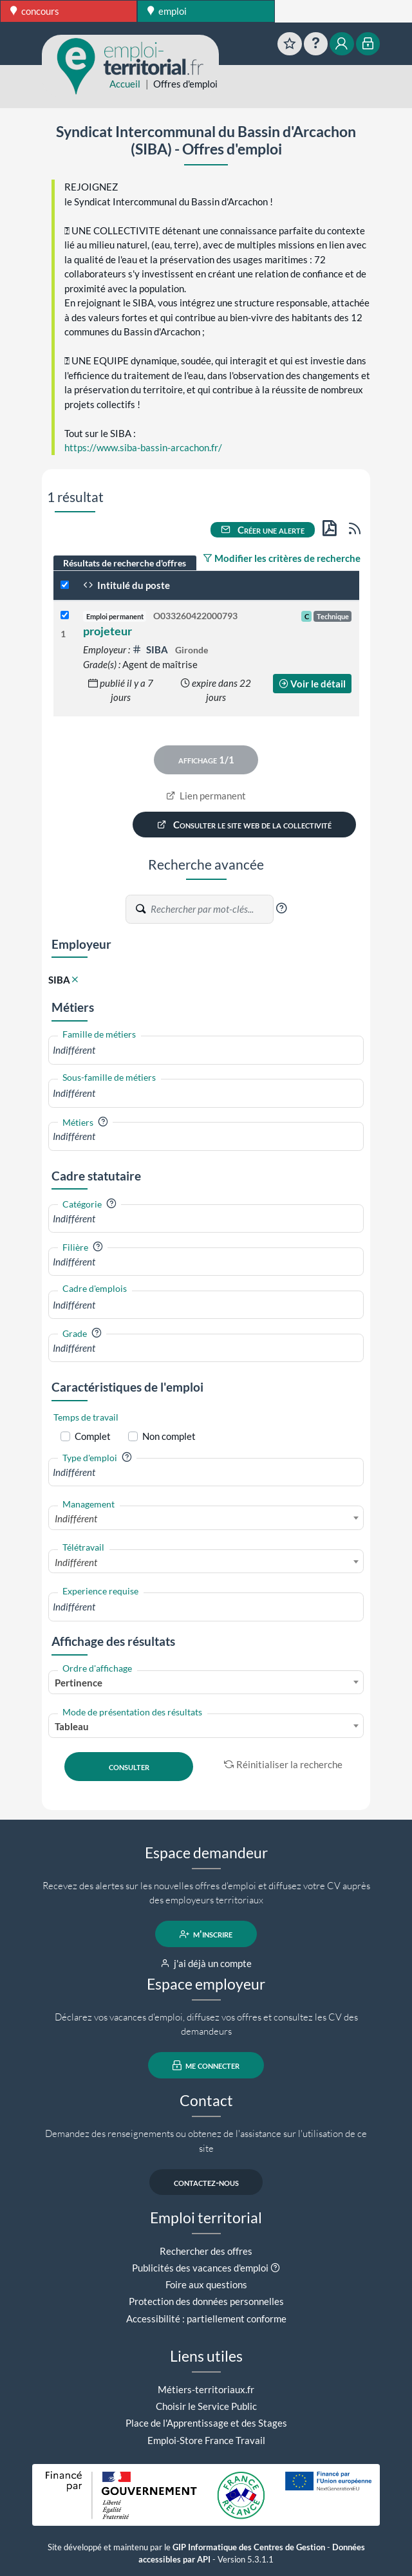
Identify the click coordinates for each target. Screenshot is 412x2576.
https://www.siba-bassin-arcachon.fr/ (143, 447)
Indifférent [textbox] (76, 1518)
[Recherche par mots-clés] (211, 909)
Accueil (124, 83)
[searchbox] (206, 1050)
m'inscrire (206, 1934)
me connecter (206, 2065)
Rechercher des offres (206, 2251)
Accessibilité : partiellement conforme (206, 2318)
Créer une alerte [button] (262, 530)
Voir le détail (312, 683)
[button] (281, 908)
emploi (167, 11)
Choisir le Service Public (206, 2406)
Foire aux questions (206, 2284)
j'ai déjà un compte (206, 1963)
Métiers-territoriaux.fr (206, 2389)
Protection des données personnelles (206, 2301)
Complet (93, 1436)
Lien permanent (206, 795)
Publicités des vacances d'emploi (200, 2267)
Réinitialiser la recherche (283, 1764)
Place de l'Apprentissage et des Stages (206, 2423)
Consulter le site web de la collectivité (244, 824)
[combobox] (206, 1050)
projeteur (107, 631)
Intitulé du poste (126, 585)
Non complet (169, 1436)
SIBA (151, 649)
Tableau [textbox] (72, 1726)
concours (34, 11)
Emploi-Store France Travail (206, 2440)
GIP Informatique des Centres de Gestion (249, 2547)
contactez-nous (206, 2182)
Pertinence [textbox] (78, 1682)
